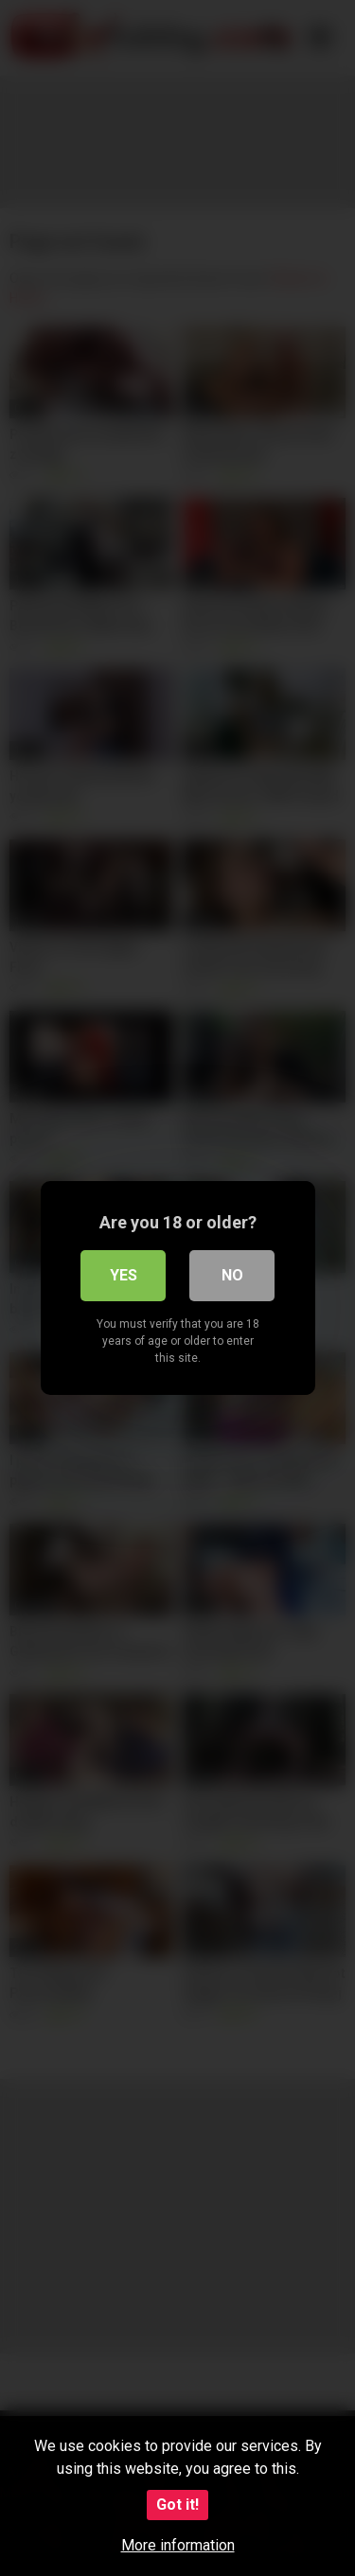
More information (178, 2545)
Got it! (177, 2505)
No (232, 1275)
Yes (123, 1275)
